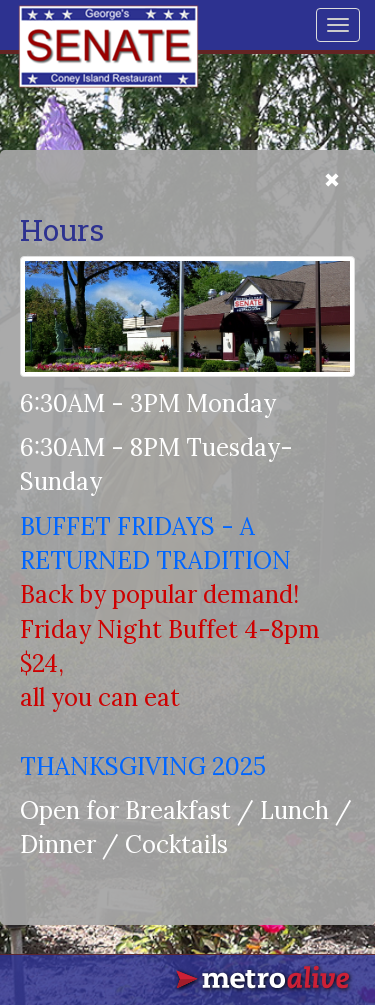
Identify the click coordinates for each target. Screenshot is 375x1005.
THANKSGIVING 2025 (143, 766)
